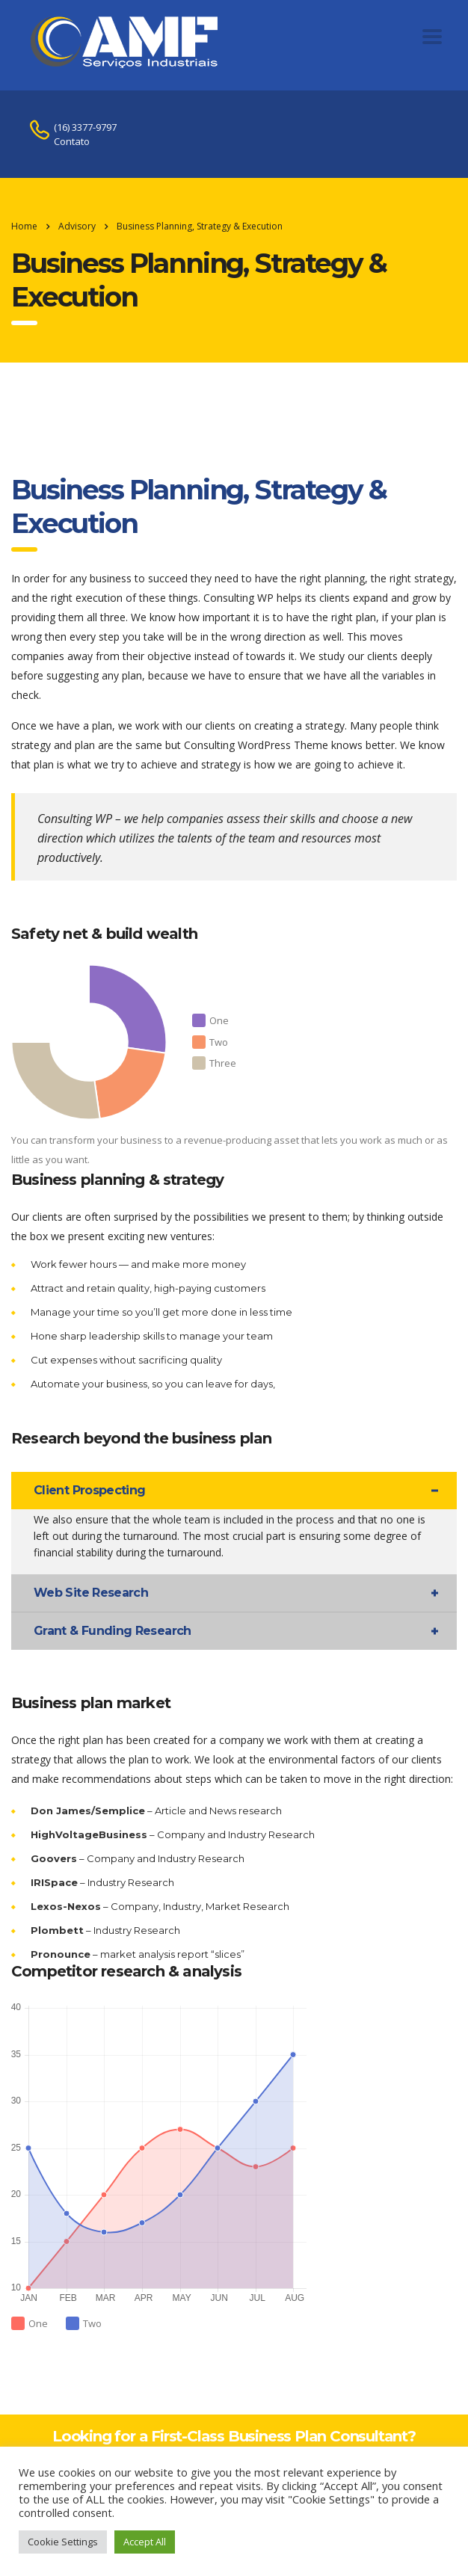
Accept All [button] (144, 2541)
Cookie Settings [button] (63, 2541)
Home (24, 226)
